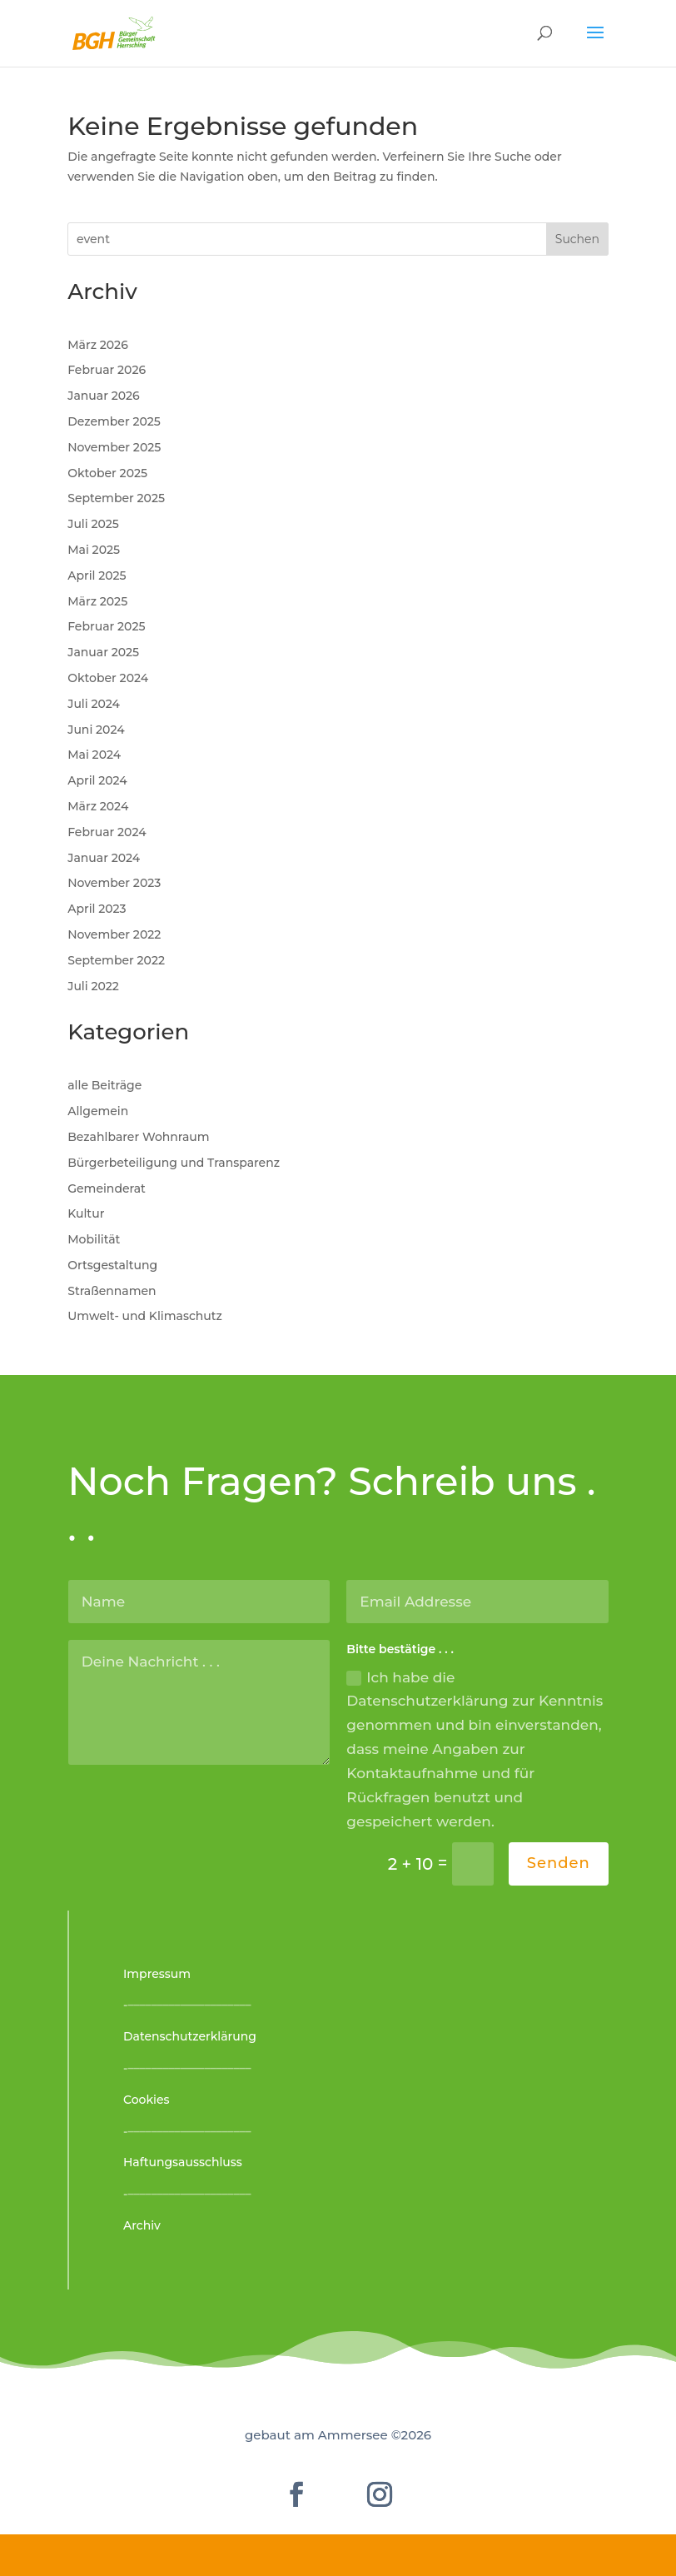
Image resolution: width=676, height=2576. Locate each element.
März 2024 (97, 806)
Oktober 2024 (107, 677)
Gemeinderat (106, 1188)
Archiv (142, 2225)
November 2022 (114, 934)
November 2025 (114, 447)
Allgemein (97, 1111)
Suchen (577, 239)
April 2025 (96, 575)
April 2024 (97, 780)
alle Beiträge (104, 1085)
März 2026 (97, 344)
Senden (558, 1863)
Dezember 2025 (114, 421)
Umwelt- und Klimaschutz (144, 1315)
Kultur (85, 1213)
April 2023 (96, 908)
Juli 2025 (93, 523)
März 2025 (97, 601)
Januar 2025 (103, 652)
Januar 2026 (103, 395)
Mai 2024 (94, 754)
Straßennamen (111, 1290)
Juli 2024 (93, 703)
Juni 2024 (95, 729)
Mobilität (93, 1239)
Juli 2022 (93, 986)
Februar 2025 (106, 626)
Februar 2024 (106, 832)
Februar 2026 (106, 369)
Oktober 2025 (107, 473)
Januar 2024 (103, 857)
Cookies (146, 2099)
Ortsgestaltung (112, 1265)
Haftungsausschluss (182, 2162)
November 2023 (114, 882)
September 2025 (116, 498)
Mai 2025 (93, 549)
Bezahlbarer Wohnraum (138, 1136)
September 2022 (116, 960)
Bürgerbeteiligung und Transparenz (173, 1162)
